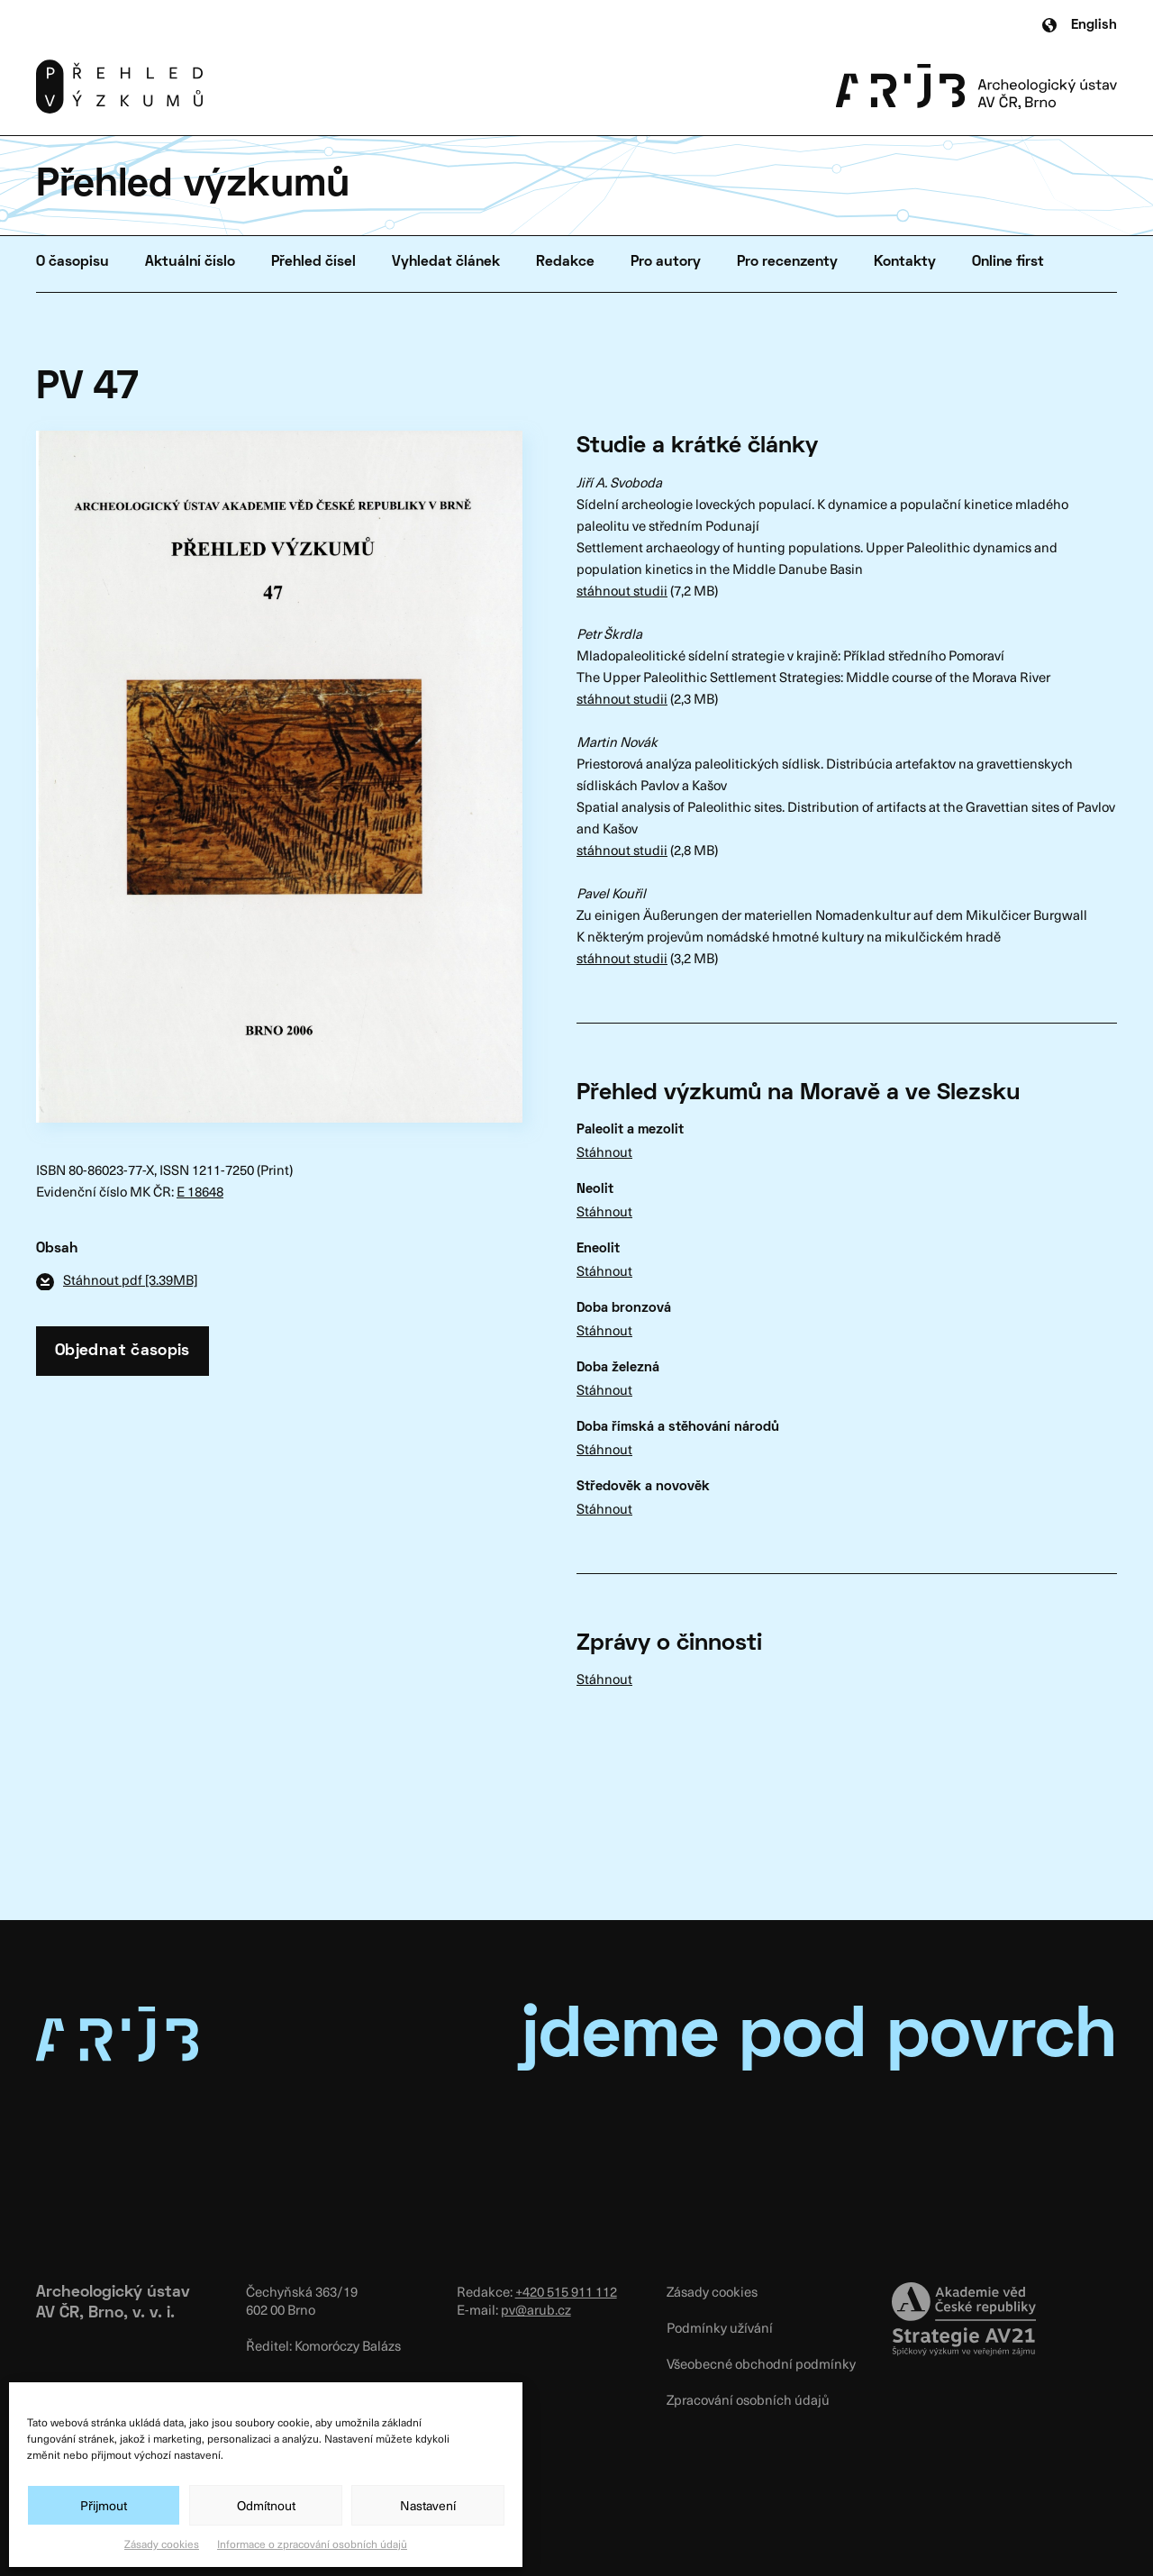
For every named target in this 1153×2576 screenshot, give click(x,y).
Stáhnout (604, 1151)
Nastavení (428, 2505)
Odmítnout (266, 2505)
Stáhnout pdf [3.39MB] (130, 1279)
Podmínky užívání (720, 2327)
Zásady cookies (161, 2543)
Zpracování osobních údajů (748, 2399)
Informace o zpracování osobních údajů (312, 2543)
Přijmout (103, 2505)
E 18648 (200, 1191)
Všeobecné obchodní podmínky (761, 2363)
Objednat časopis (122, 1351)
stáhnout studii (621, 590)
